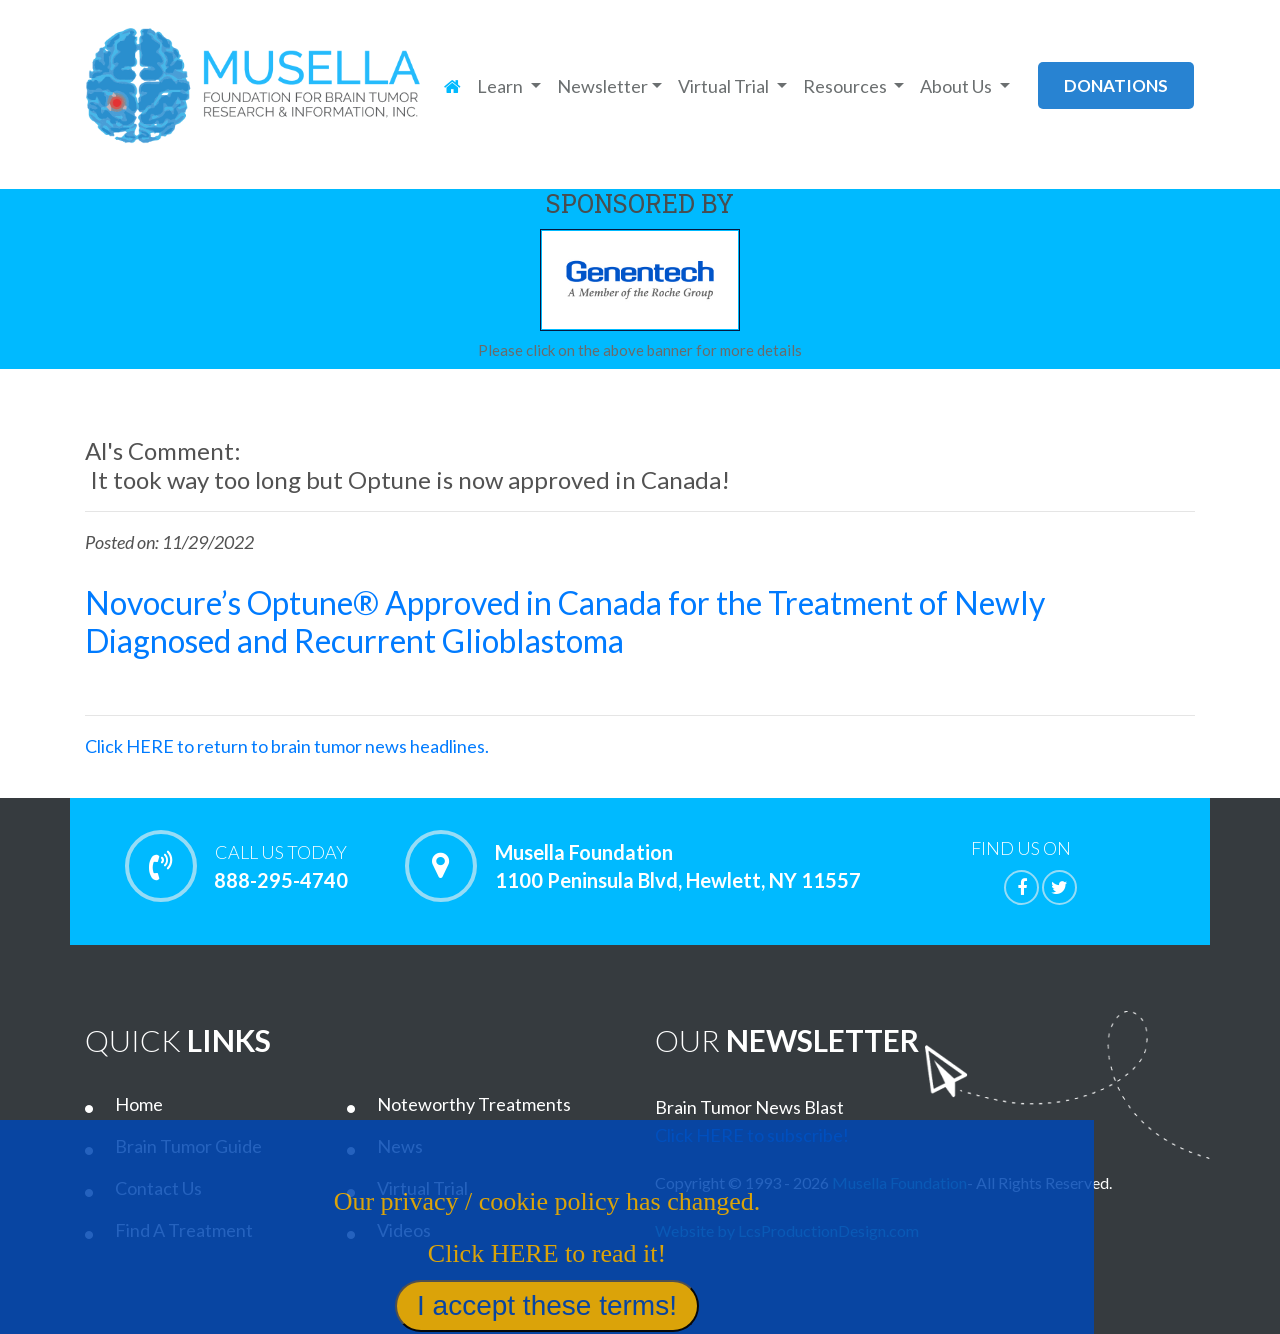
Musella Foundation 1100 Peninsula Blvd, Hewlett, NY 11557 (678, 866)
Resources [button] (846, 86)
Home (139, 1104)
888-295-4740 (280, 866)
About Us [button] (957, 86)
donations (1116, 85)
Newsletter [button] (602, 86)
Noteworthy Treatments (474, 1104)
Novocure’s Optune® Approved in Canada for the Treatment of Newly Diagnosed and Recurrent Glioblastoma (565, 621)
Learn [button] (501, 86)
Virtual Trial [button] (725, 86)
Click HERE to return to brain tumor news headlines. (287, 746)
